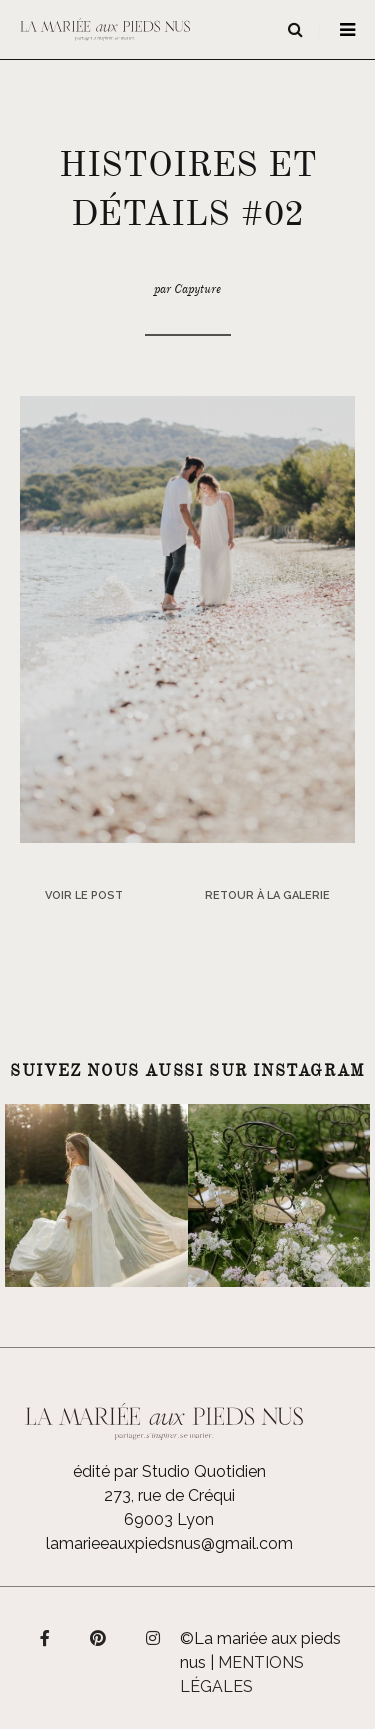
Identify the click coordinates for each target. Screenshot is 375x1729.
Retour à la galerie (267, 895)
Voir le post (84, 895)
